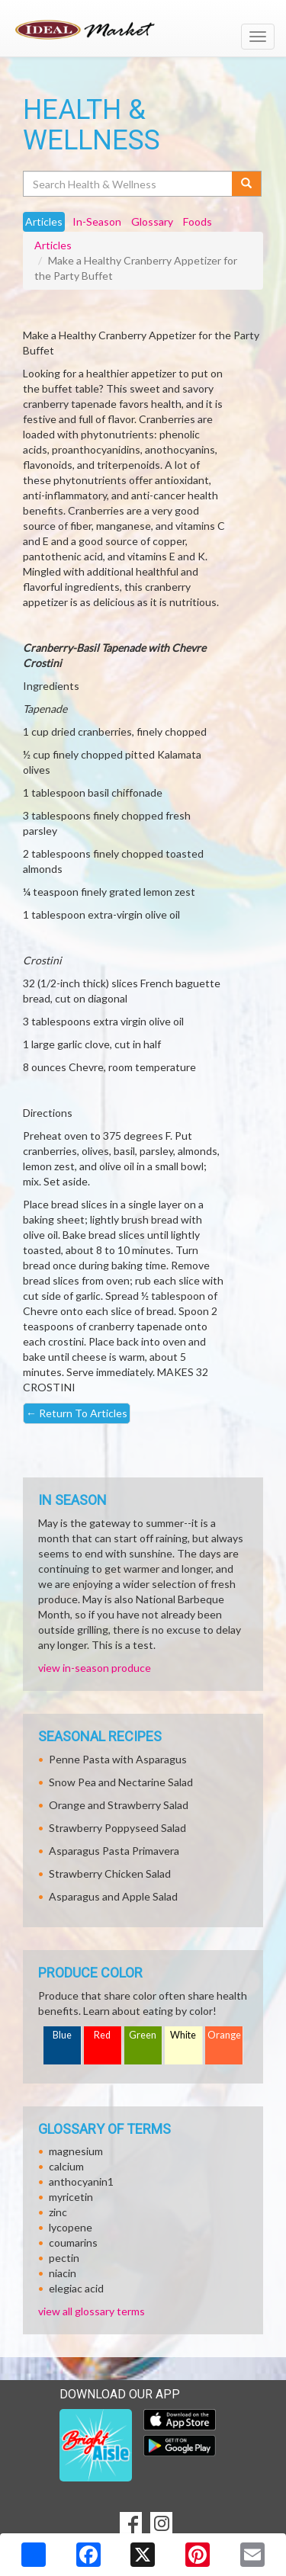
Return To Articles (76, 1413)
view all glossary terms (91, 2311)
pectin (64, 2257)
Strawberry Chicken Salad (110, 1873)
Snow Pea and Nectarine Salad (121, 1782)
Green (142, 2035)
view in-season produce (94, 1667)
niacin (62, 2272)
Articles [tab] (44, 221)
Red (102, 2035)
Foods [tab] (197, 221)
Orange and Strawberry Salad (118, 1804)
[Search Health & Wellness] (128, 184)
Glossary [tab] (152, 221)
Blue (62, 2035)
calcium (66, 2166)
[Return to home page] (143, 30)
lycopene (70, 2227)
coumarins (73, 2242)
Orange (224, 2035)
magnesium (76, 2151)
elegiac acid (76, 2288)
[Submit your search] (247, 184)
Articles (53, 245)
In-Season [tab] (96, 221)
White (183, 2035)
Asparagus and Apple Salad (113, 1896)
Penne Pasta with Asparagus (118, 1759)
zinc (58, 2211)
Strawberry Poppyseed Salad (117, 1827)
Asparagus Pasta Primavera (114, 1850)
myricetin (71, 2196)
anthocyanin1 (81, 2181)
